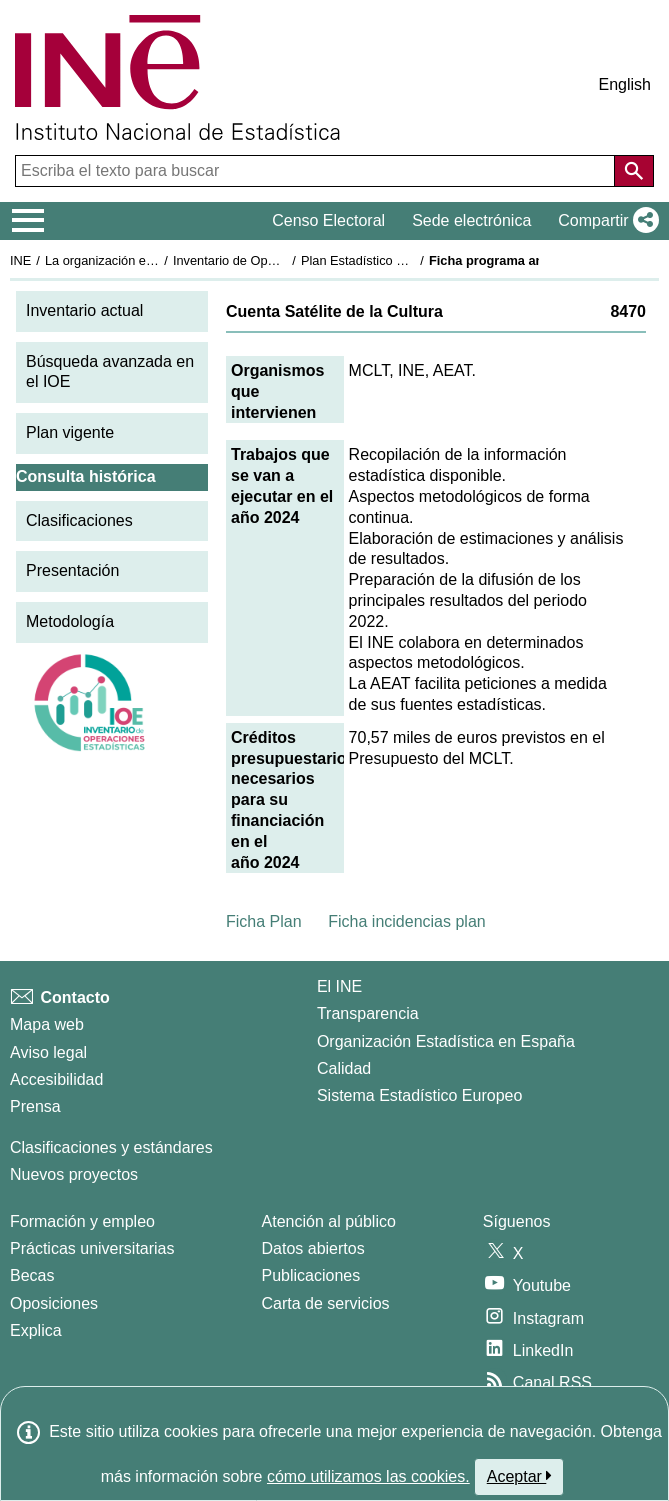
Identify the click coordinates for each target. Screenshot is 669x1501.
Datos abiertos (313, 1248)
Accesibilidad (56, 1079)
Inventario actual (84, 310)
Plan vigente (70, 432)
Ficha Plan (264, 921)
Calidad (344, 1068)
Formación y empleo (82, 1221)
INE (20, 260)
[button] (604, 221)
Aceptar (519, 1476)
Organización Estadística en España (446, 1041)
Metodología (70, 621)
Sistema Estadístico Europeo (419, 1095)
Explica (36, 1330)
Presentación (72, 570)
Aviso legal (48, 1052)
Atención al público (329, 1221)
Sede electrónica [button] (471, 220)
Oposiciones (54, 1303)
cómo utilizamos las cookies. (368, 1476)
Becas (32, 1275)
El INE (339, 986)
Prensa (35, 1106)
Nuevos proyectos (74, 1174)
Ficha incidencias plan (406, 921)
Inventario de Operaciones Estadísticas (284, 260)
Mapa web (47, 1024)
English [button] (625, 84)
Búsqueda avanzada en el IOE (110, 372)
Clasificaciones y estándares (111, 1147)
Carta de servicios (326, 1303)
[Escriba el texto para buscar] (317, 171)
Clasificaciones (79, 520)
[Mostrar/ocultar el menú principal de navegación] (28, 221)
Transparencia (368, 1013)
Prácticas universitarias (92, 1248)
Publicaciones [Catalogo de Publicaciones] (311, 1275)
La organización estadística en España (155, 260)
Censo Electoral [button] (328, 220)
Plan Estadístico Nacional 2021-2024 (406, 260)
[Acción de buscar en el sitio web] (634, 171)
